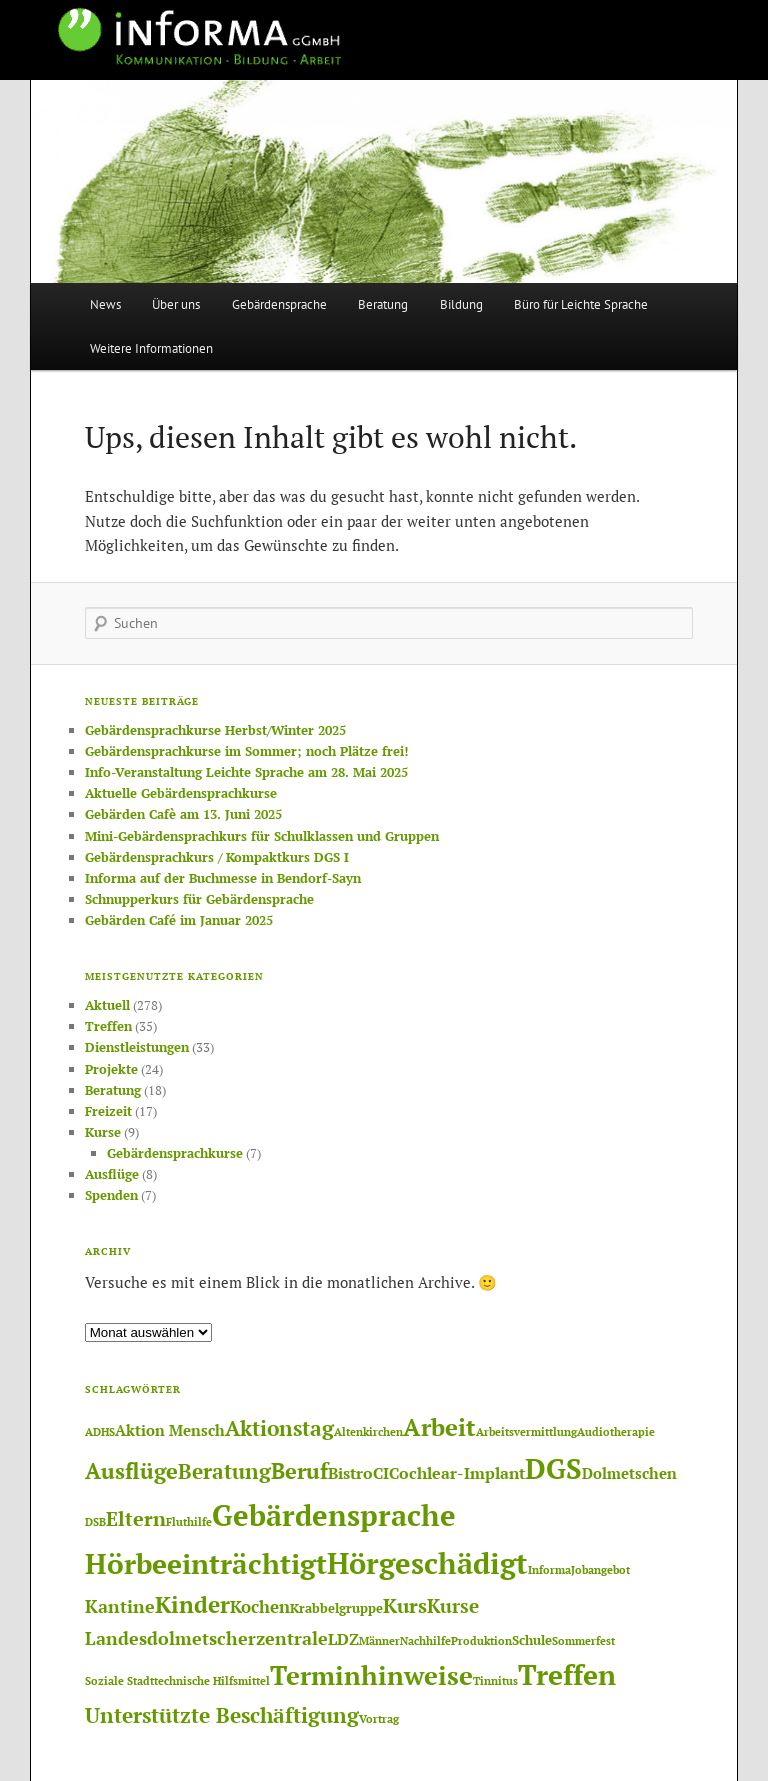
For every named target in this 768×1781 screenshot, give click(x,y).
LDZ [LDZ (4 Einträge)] (343, 1639)
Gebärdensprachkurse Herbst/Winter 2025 (215, 730)
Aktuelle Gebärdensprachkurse (181, 793)
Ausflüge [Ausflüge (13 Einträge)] (131, 1470)
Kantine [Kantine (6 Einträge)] (120, 1606)
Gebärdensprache (279, 304)
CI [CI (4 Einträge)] (381, 1473)
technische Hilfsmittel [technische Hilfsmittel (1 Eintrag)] (212, 1681)
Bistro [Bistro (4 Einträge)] (350, 1473)
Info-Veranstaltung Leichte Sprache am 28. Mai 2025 (246, 772)
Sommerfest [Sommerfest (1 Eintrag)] (583, 1641)
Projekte (111, 1069)
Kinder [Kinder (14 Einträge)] (192, 1604)
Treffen (108, 1026)
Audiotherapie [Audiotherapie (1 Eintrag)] (616, 1432)
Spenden (111, 1195)
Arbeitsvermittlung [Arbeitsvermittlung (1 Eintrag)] (526, 1432)
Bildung (461, 304)
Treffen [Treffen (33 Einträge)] (567, 1674)
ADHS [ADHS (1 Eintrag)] (100, 1432)
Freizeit (108, 1111)
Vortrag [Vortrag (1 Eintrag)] (379, 1719)
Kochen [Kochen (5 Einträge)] (260, 1606)
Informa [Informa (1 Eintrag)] (549, 1570)
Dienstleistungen (137, 1047)
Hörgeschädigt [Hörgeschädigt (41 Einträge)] (427, 1563)
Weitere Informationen (151, 348)
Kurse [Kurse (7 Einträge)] (453, 1605)
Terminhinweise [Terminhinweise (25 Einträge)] (371, 1675)
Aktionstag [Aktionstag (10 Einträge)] (279, 1428)
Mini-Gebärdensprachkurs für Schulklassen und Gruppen (262, 836)
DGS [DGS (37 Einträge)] (553, 1468)
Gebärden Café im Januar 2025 (179, 920)
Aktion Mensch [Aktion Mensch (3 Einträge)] (170, 1430)
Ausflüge (112, 1174)
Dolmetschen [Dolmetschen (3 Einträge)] (629, 1473)
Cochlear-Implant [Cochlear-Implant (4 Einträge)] (457, 1473)
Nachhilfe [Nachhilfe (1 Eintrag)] (425, 1641)
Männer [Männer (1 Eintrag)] (379, 1641)
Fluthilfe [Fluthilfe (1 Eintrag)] (189, 1522)
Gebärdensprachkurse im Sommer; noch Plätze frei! (246, 751)
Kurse (103, 1132)
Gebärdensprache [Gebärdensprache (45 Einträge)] (334, 1515)
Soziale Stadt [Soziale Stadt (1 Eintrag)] (119, 1681)
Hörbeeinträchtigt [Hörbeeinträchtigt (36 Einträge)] (206, 1563)
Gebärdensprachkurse (175, 1153)
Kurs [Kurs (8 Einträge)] (405, 1606)
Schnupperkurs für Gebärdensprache (199, 899)
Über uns (176, 304)
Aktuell (107, 1005)
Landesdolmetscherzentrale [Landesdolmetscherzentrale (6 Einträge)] (206, 1638)
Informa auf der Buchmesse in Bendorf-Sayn (223, 878)
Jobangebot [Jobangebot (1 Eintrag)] (600, 1570)
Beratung (383, 304)
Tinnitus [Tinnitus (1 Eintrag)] (495, 1681)
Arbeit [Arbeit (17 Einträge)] (439, 1427)
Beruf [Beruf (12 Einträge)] (299, 1470)
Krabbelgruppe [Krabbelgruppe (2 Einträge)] (336, 1608)
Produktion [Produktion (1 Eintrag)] (481, 1641)
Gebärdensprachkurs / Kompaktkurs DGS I (217, 857)
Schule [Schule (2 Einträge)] (532, 1640)
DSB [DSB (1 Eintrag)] (95, 1522)
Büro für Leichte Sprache (581, 304)
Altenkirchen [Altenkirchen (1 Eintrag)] (368, 1432)
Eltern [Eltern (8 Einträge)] (136, 1519)
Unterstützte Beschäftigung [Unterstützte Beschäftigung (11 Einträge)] (222, 1715)
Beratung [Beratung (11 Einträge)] (224, 1471)
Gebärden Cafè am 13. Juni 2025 (183, 814)
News (105, 304)
